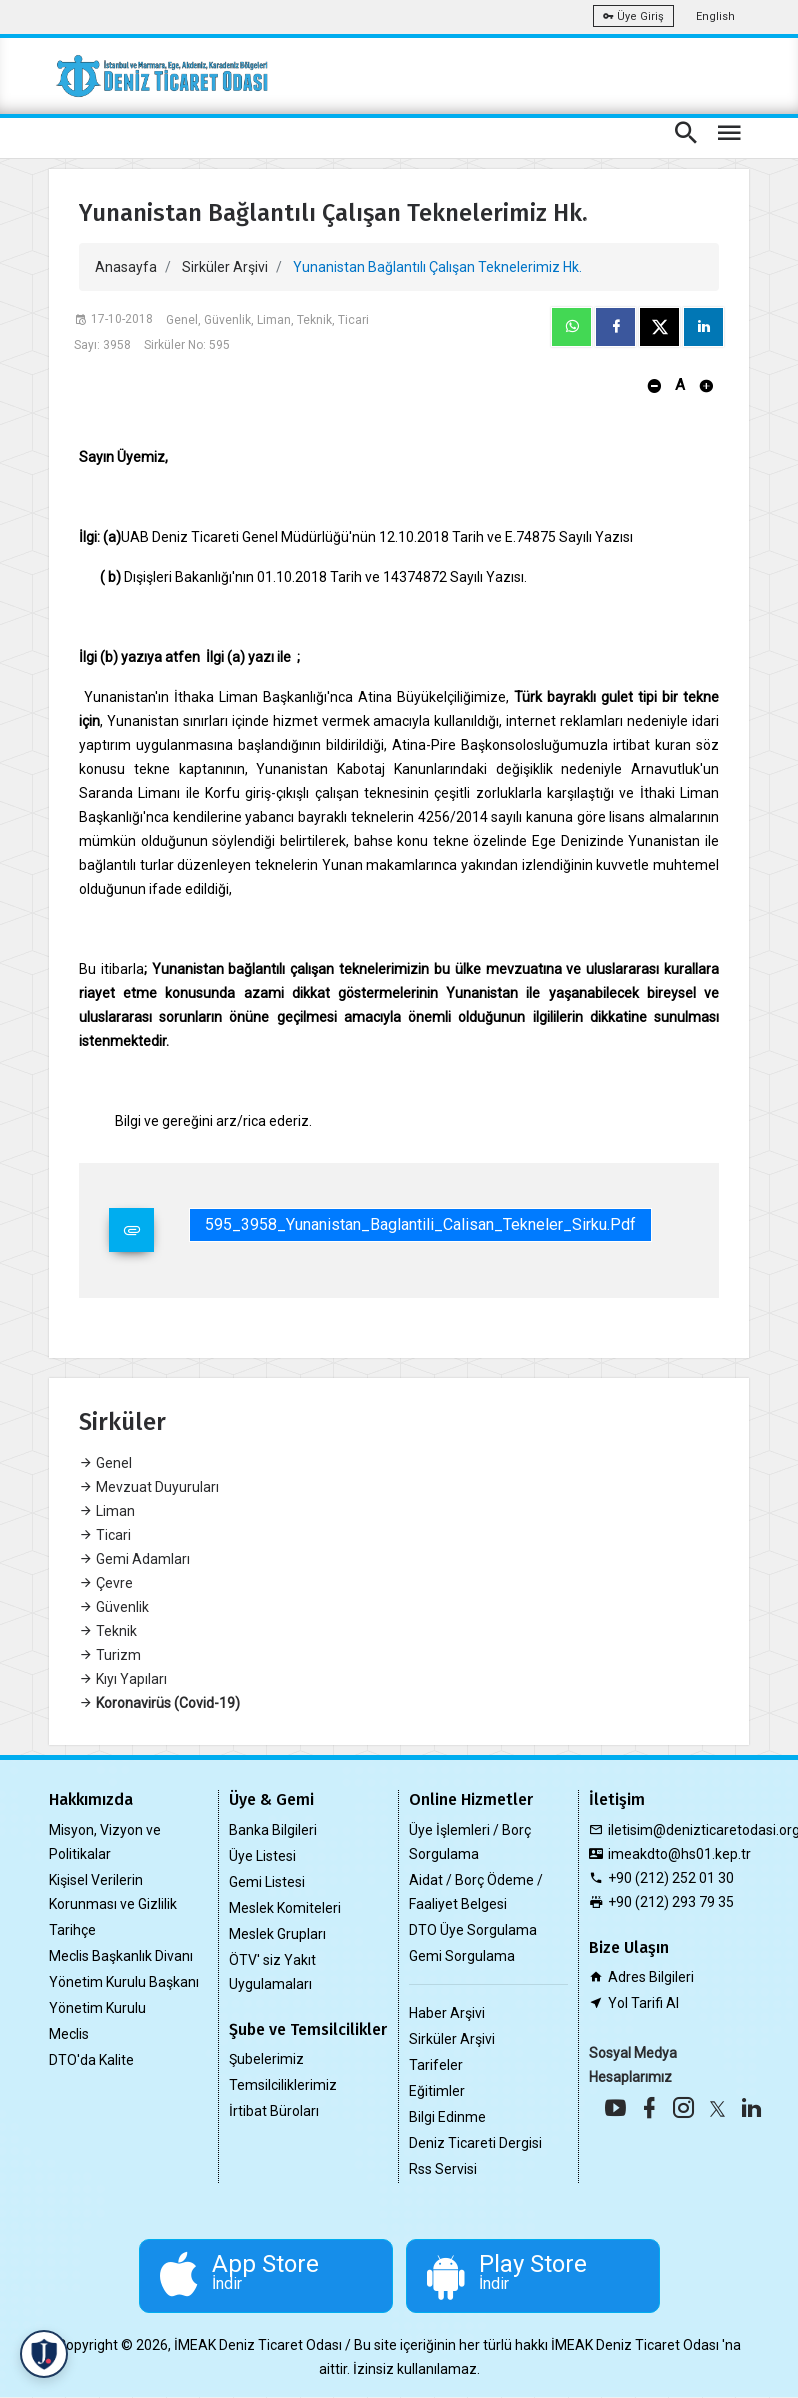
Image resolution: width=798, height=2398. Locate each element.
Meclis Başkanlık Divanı (121, 1956)
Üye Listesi (262, 1856)
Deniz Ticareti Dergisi (475, 2143)
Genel (105, 1463)
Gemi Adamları (134, 1559)
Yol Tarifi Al (643, 2003)
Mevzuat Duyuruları (149, 1487)
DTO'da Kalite (91, 2060)
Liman (107, 1511)
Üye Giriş (633, 16)
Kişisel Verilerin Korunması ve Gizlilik (113, 1892)
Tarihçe (72, 1930)
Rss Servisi (443, 2169)
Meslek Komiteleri (285, 1908)
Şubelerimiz (266, 2059)
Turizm (110, 1655)
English (715, 16)
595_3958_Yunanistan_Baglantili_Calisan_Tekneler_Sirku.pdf (420, 1224)
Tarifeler (436, 2065)
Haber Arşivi (447, 2013)
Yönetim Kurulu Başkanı (124, 1982)
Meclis (69, 2034)
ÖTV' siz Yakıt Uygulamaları (272, 1972)
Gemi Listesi (267, 1882)
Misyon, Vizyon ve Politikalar (105, 1842)
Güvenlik (114, 1607)
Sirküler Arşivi (225, 267)
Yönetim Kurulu (97, 2008)
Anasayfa (126, 267)
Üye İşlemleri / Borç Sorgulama (470, 1842)
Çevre (106, 1583)
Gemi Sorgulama (462, 1956)
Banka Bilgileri (273, 1830)
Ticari (105, 1535)
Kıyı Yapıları (123, 1679)
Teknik (108, 1631)
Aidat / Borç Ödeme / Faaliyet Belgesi (476, 1892)
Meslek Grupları (277, 1934)
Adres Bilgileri (651, 1977)
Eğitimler (437, 2091)
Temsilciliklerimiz (283, 2085)
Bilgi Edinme (447, 2117)
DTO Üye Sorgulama (473, 1930)
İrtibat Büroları (274, 2111)
